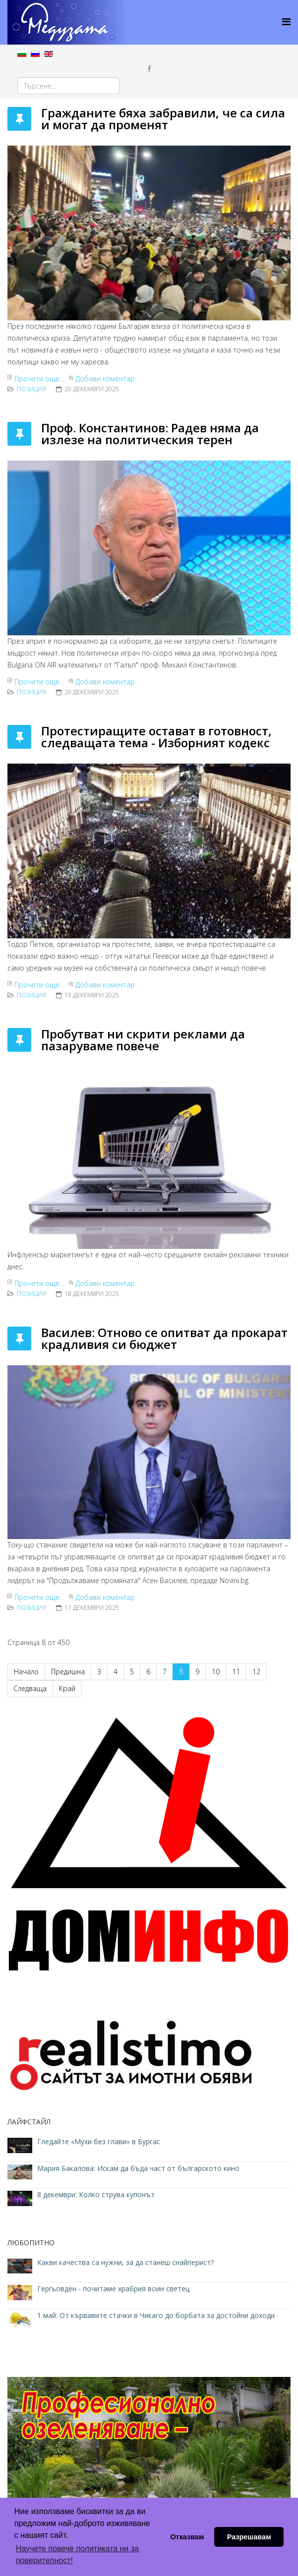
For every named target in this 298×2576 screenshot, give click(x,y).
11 (236, 1671)
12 (256, 1671)
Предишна (68, 1671)
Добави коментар (105, 378)
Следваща (30, 1688)
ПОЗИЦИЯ (31, 389)
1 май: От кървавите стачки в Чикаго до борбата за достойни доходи (156, 2315)
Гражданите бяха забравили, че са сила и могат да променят (163, 118)
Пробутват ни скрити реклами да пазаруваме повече (143, 1040)
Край (67, 1688)
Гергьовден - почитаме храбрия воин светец (113, 2288)
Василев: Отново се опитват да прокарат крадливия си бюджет (164, 1338)
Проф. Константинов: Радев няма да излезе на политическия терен (150, 433)
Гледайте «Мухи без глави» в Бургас (98, 2141)
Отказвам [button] (187, 2537)
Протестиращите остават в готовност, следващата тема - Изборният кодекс (156, 736)
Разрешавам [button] (249, 2537)
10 (216, 1671)
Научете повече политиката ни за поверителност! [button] (77, 2554)
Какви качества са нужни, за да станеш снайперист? (125, 2262)
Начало (26, 1671)
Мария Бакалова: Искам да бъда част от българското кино (139, 2168)
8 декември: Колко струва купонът (96, 2194)
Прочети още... (39, 378)
